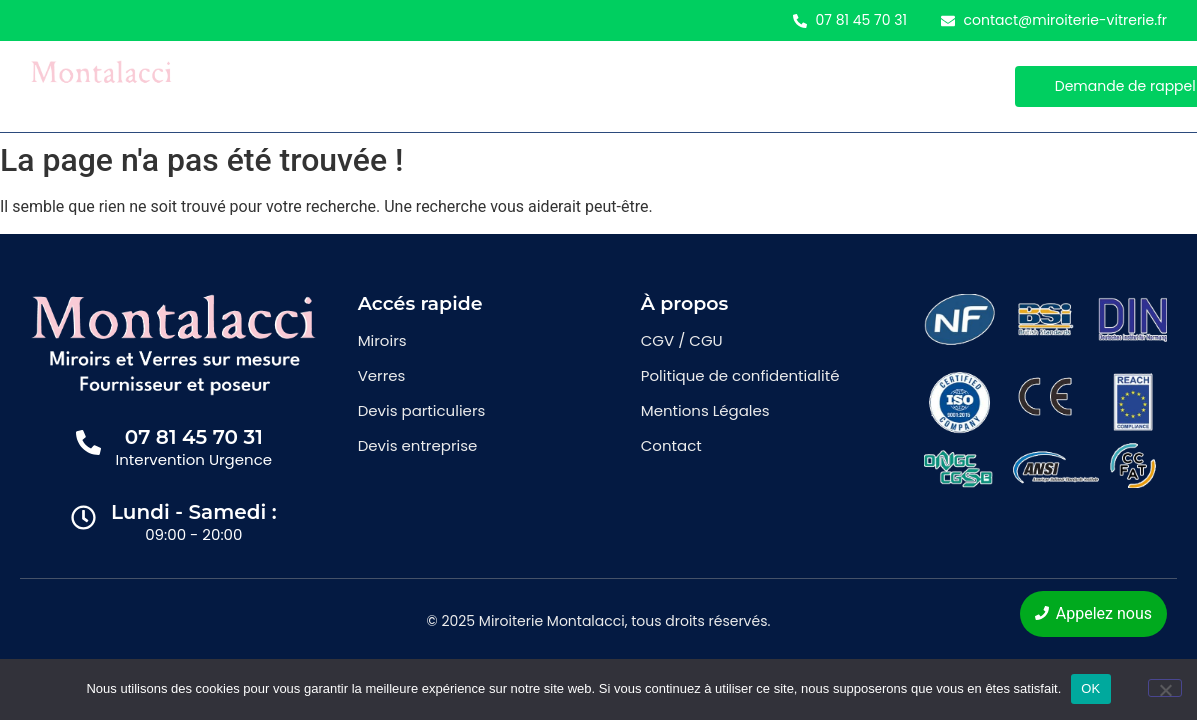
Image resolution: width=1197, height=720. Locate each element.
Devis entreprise (418, 445)
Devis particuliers (422, 410)
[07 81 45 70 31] (88, 444)
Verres (407, 86)
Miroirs (319, 86)
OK (1090, 688)
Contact (665, 86)
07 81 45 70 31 (194, 437)
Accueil (228, 86)
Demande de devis (532, 86)
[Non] (1165, 688)
